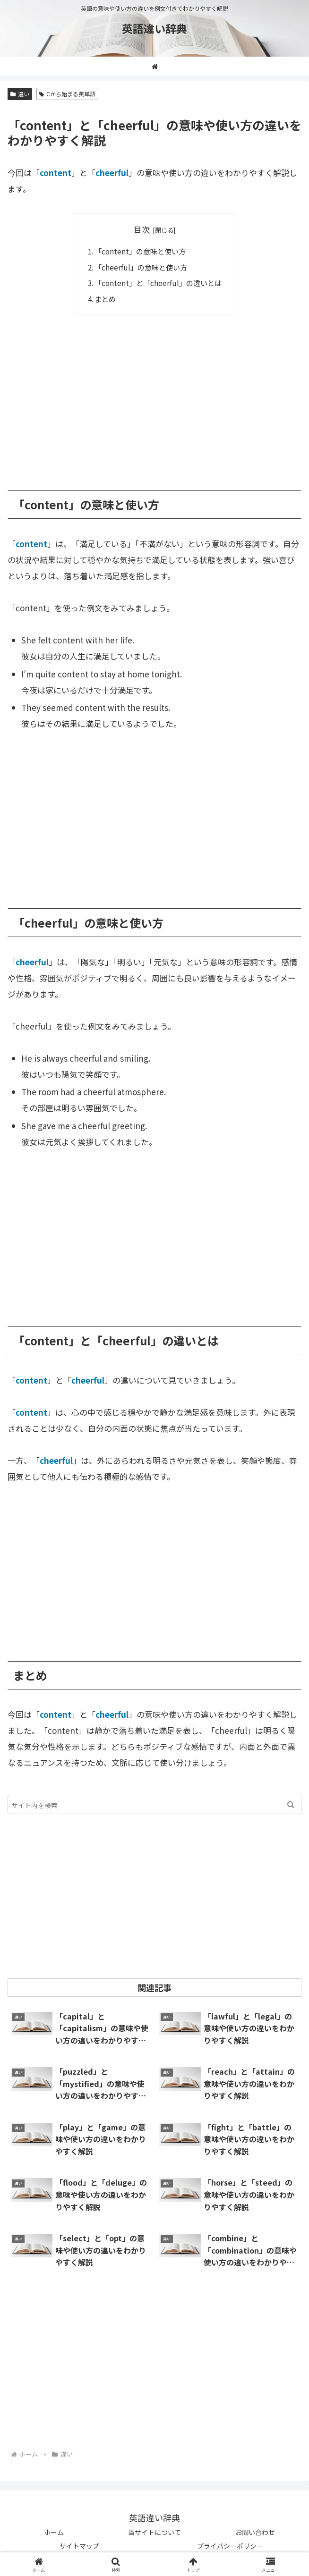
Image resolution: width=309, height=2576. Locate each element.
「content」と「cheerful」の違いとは (158, 283)
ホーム (54, 2532)
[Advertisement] (154, 396)
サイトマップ (79, 2546)
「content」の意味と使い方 (140, 251)
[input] (154, 1804)
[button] (290, 1804)
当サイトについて (154, 2532)
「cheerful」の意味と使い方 (140, 267)
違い (19, 94)
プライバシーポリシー (230, 2546)
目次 (142, 229)
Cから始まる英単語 (67, 94)
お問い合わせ (255, 2532)
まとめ (105, 299)
